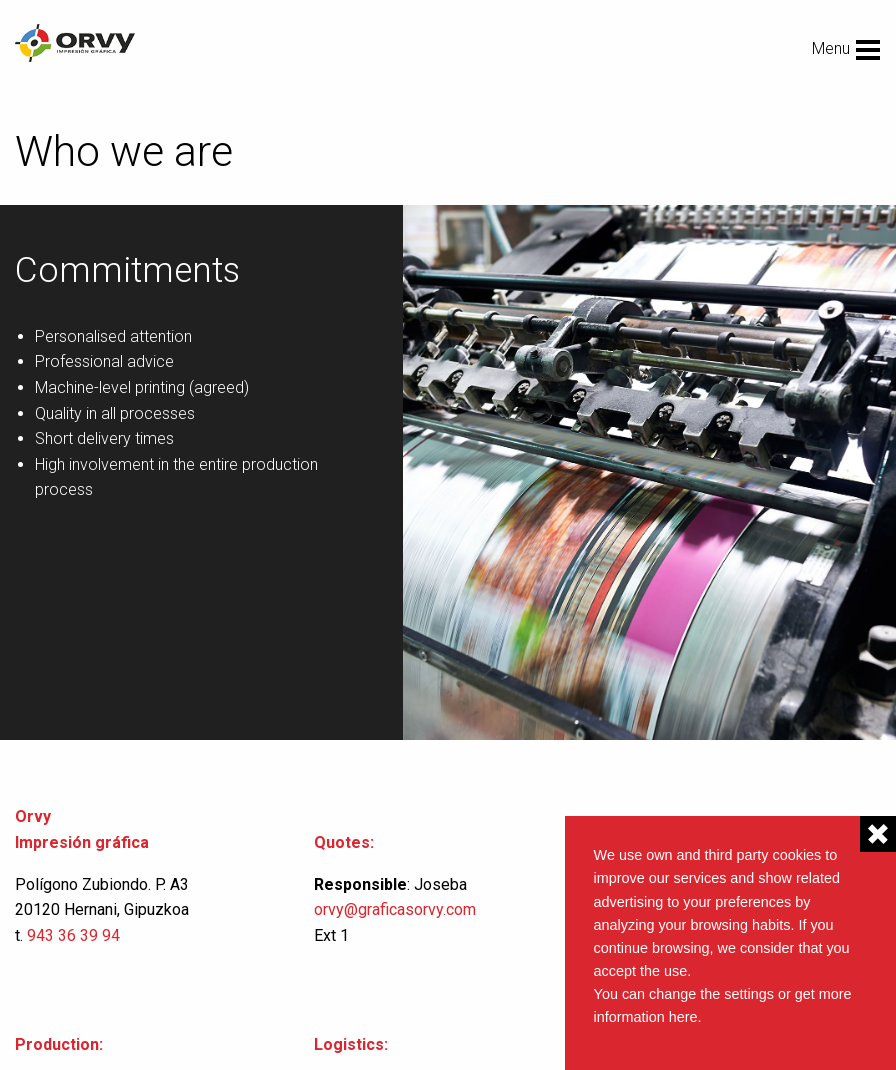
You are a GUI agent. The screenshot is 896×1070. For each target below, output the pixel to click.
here (683, 1017)
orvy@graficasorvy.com (397, 909)
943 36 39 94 (73, 935)
